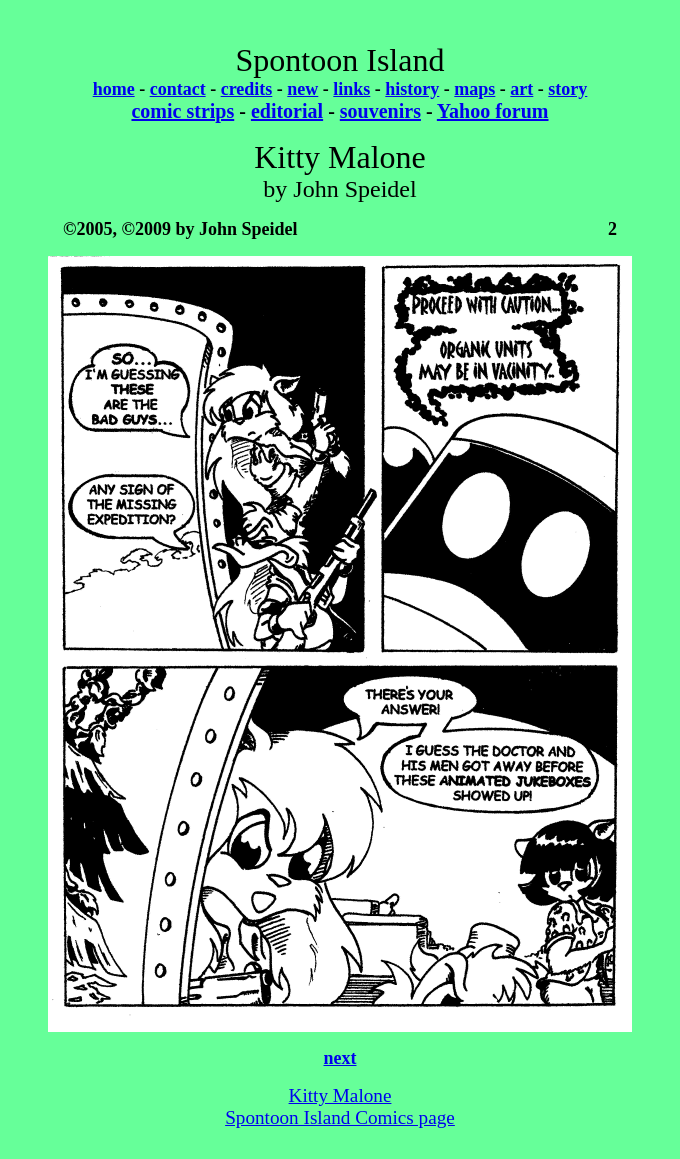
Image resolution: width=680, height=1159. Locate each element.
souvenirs (380, 111)
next (340, 1058)
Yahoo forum (493, 111)
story (567, 89)
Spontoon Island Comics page (340, 1117)
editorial (287, 111)
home (114, 89)
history (412, 89)
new (302, 89)
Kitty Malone (340, 1095)
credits (247, 89)
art (521, 89)
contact (178, 89)
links (351, 89)
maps (474, 89)
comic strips (182, 111)
